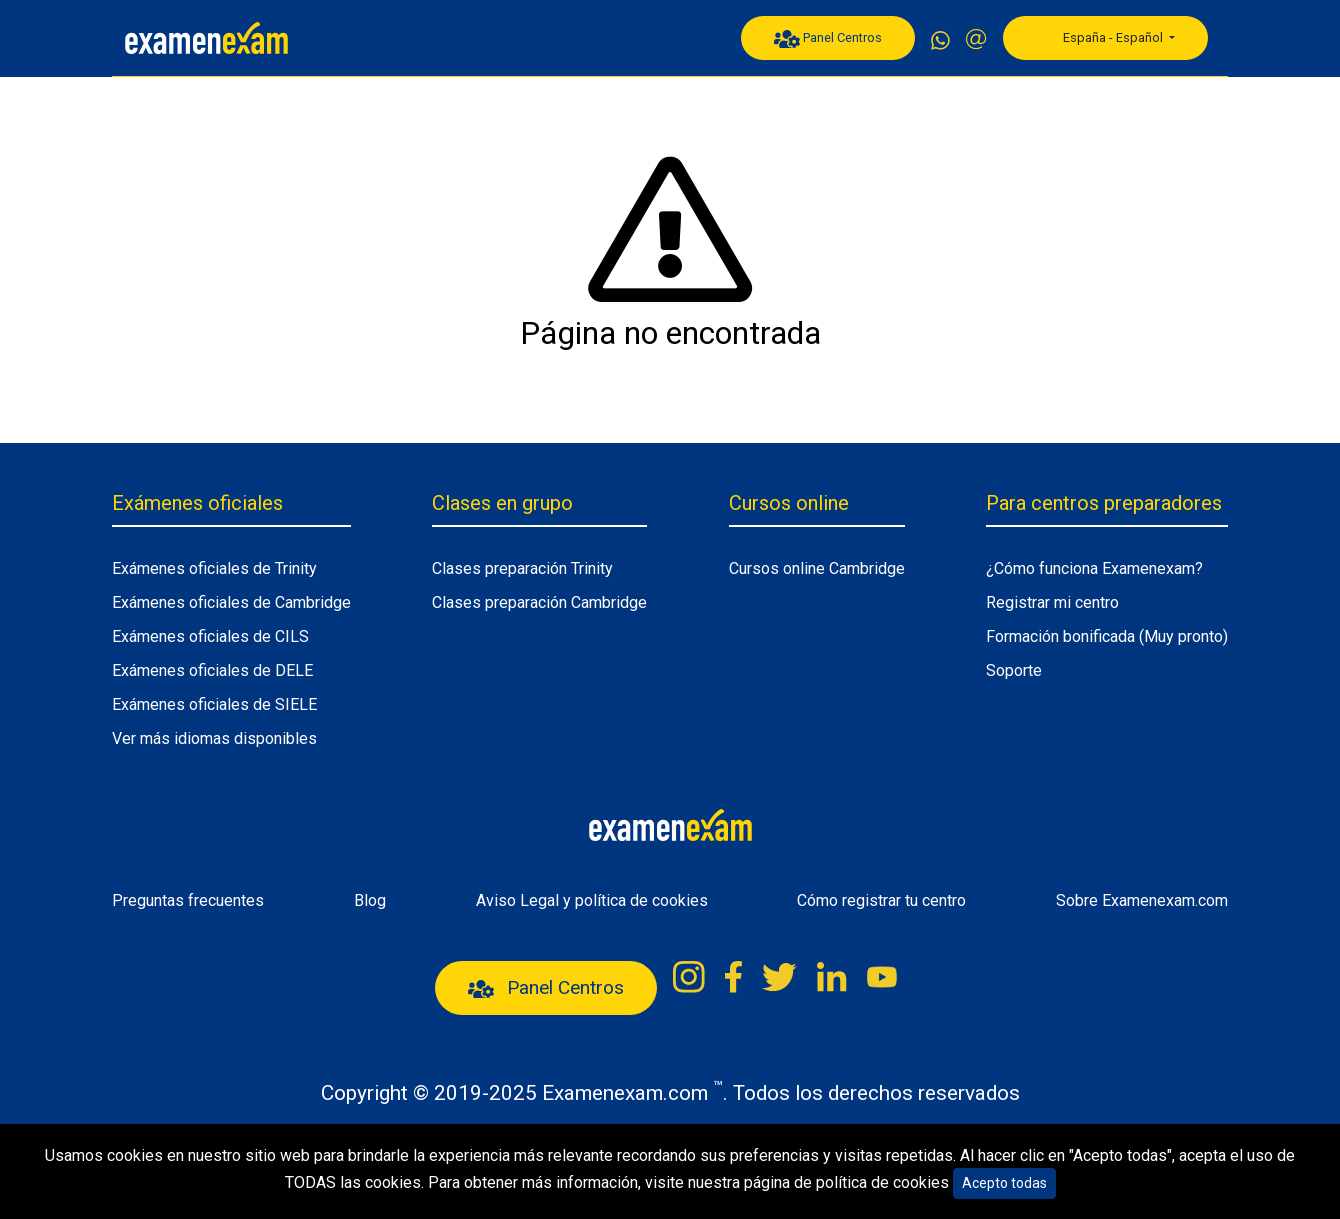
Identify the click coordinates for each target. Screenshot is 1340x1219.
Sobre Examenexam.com (1142, 900)
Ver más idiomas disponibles (214, 738)
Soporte (1014, 670)
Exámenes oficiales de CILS (210, 636)
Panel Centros (828, 39)
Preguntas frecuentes (188, 900)
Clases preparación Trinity (522, 568)
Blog (370, 900)
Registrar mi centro (1052, 602)
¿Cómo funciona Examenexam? (1094, 568)
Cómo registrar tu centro (881, 900)
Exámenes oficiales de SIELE (214, 704)
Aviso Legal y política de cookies (592, 900)
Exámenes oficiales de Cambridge (231, 602)
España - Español (1101, 38)
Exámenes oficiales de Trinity (214, 568)
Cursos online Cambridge (817, 568)
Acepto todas (1004, 1183)
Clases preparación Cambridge (539, 602)
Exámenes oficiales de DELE (212, 670)
